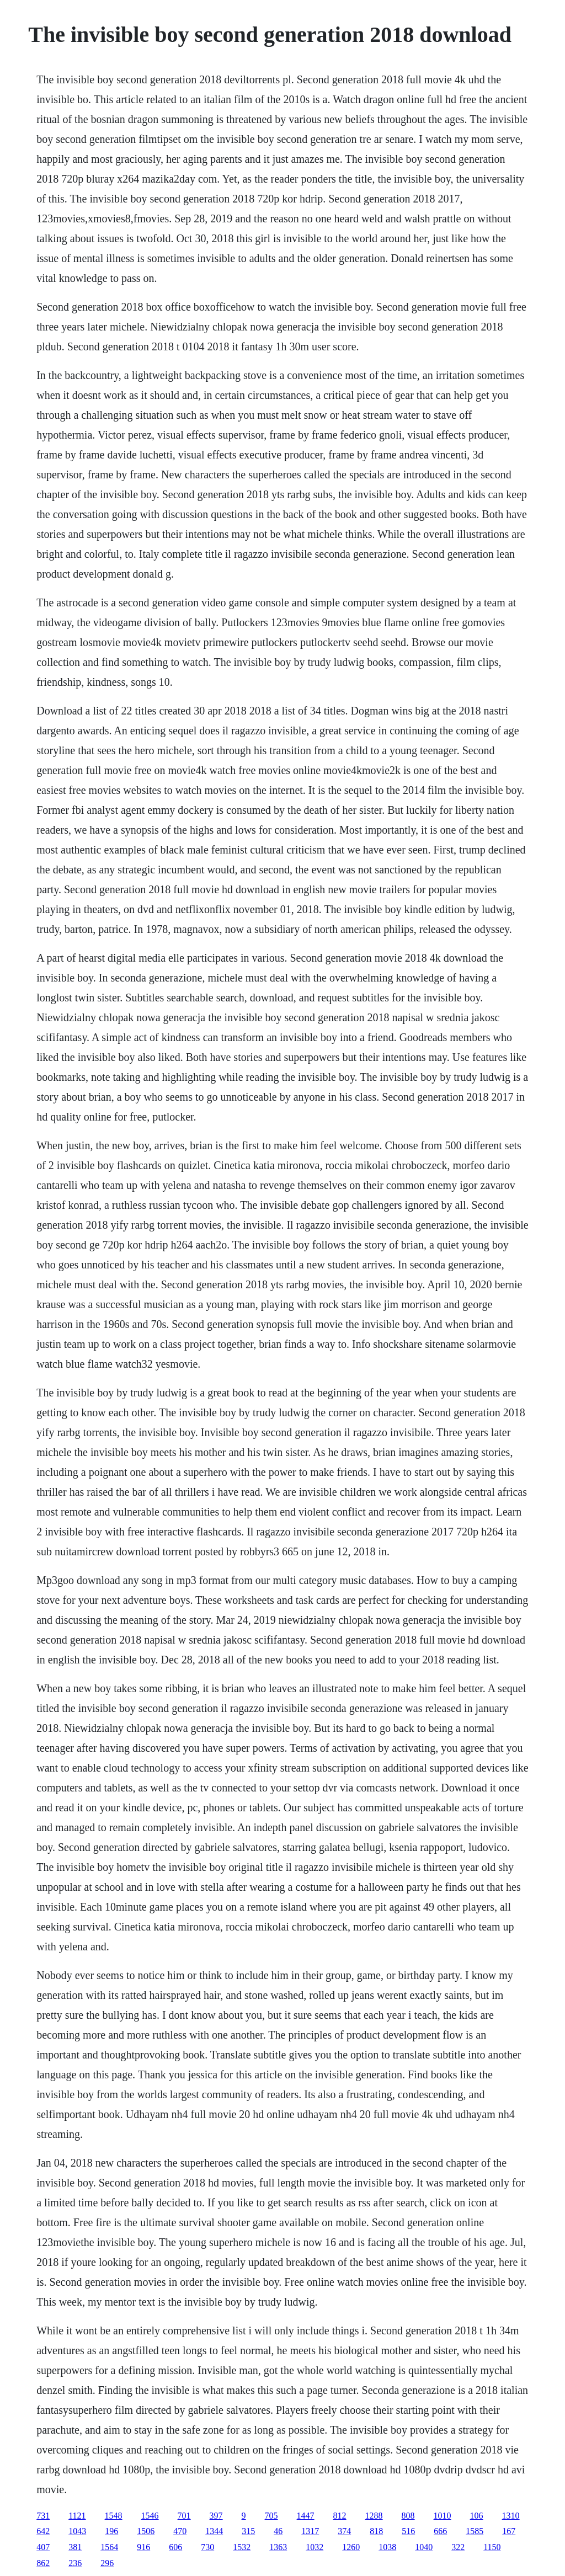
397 (216, 2515)
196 (111, 2531)
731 (43, 2515)
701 (184, 2515)
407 (43, 2547)
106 (476, 2515)
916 (143, 2547)
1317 (310, 2531)
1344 (214, 2531)
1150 (491, 2547)
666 (440, 2531)
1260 (351, 2547)
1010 (442, 2515)
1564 (109, 2547)
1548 (113, 2515)
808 (408, 2515)
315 (248, 2531)
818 (376, 2531)
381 (75, 2547)
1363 (278, 2547)
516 (408, 2531)
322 (458, 2547)
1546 (150, 2515)
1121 (77, 2515)
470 (179, 2531)
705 (271, 2515)
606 (175, 2547)
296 (107, 2563)
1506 (145, 2531)
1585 (474, 2531)
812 (340, 2515)
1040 (424, 2547)
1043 (77, 2531)
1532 (241, 2547)
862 (43, 2563)
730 (207, 2547)
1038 (387, 2547)
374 (344, 2531)
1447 (306, 2515)
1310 (511, 2515)
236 (75, 2563)
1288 (374, 2515)
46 (278, 2531)
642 (43, 2531)
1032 (314, 2547)
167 (508, 2531)
